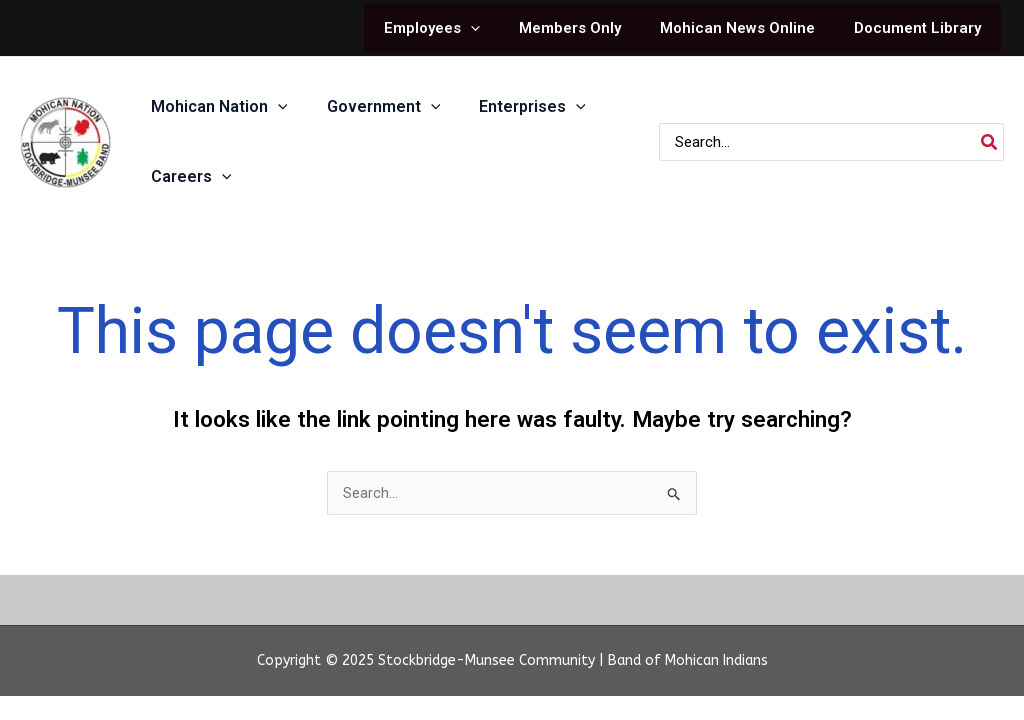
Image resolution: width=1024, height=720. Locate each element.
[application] (502, 28)
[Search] (990, 142)
